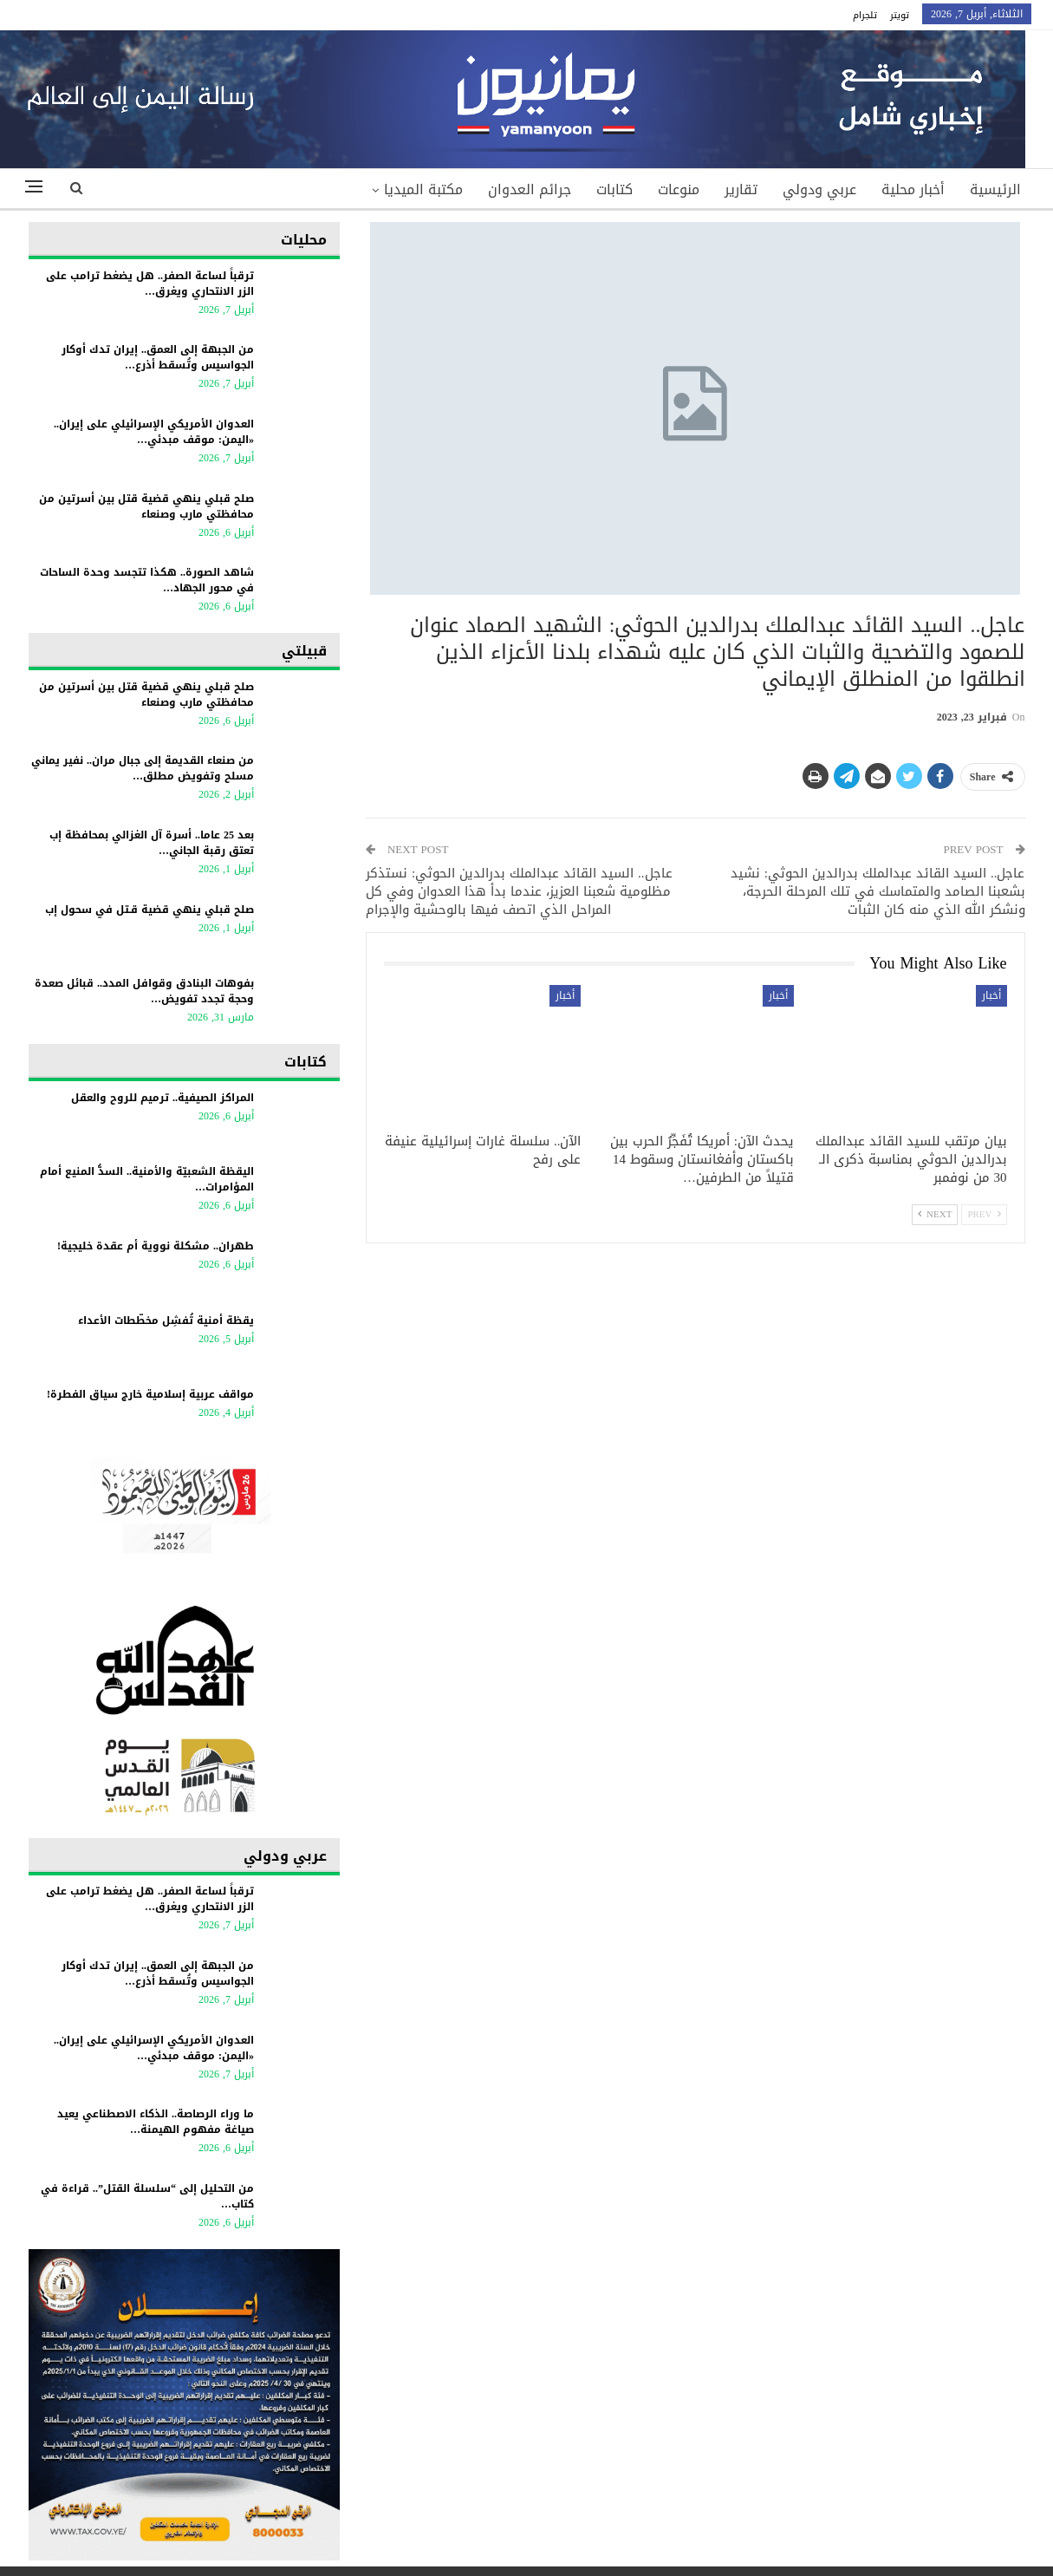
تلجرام (865, 15)
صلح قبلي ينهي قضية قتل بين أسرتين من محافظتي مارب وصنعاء (146, 506)
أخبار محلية (913, 189)
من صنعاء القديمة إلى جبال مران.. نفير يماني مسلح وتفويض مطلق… (142, 768)
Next (935, 1214)
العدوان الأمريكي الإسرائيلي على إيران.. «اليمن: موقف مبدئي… (154, 431)
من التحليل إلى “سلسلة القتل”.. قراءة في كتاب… (147, 2196)
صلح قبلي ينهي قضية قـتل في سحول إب (149, 909)
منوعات (678, 189)
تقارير (741, 189)
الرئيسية (995, 189)
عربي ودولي (819, 189)
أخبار (991, 995)
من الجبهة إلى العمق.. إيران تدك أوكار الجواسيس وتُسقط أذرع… (158, 357)
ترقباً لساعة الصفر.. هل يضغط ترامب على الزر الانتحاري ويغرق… (150, 283)
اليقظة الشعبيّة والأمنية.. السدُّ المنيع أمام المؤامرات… (147, 1179)
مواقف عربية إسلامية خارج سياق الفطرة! (150, 1394)
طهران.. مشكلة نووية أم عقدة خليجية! (155, 1245)
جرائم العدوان (529, 189)
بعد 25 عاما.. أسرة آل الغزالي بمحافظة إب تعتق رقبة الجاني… (151, 842)
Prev (983, 1214)
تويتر (899, 15)
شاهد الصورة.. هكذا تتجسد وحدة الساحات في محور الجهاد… (147, 580)
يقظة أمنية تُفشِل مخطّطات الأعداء (166, 1320)
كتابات (614, 189)
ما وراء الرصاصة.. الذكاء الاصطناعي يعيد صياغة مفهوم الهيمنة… (155, 2121)
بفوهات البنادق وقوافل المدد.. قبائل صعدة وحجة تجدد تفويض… (144, 991)
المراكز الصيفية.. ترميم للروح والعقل (162, 1097)
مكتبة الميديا (423, 189)
